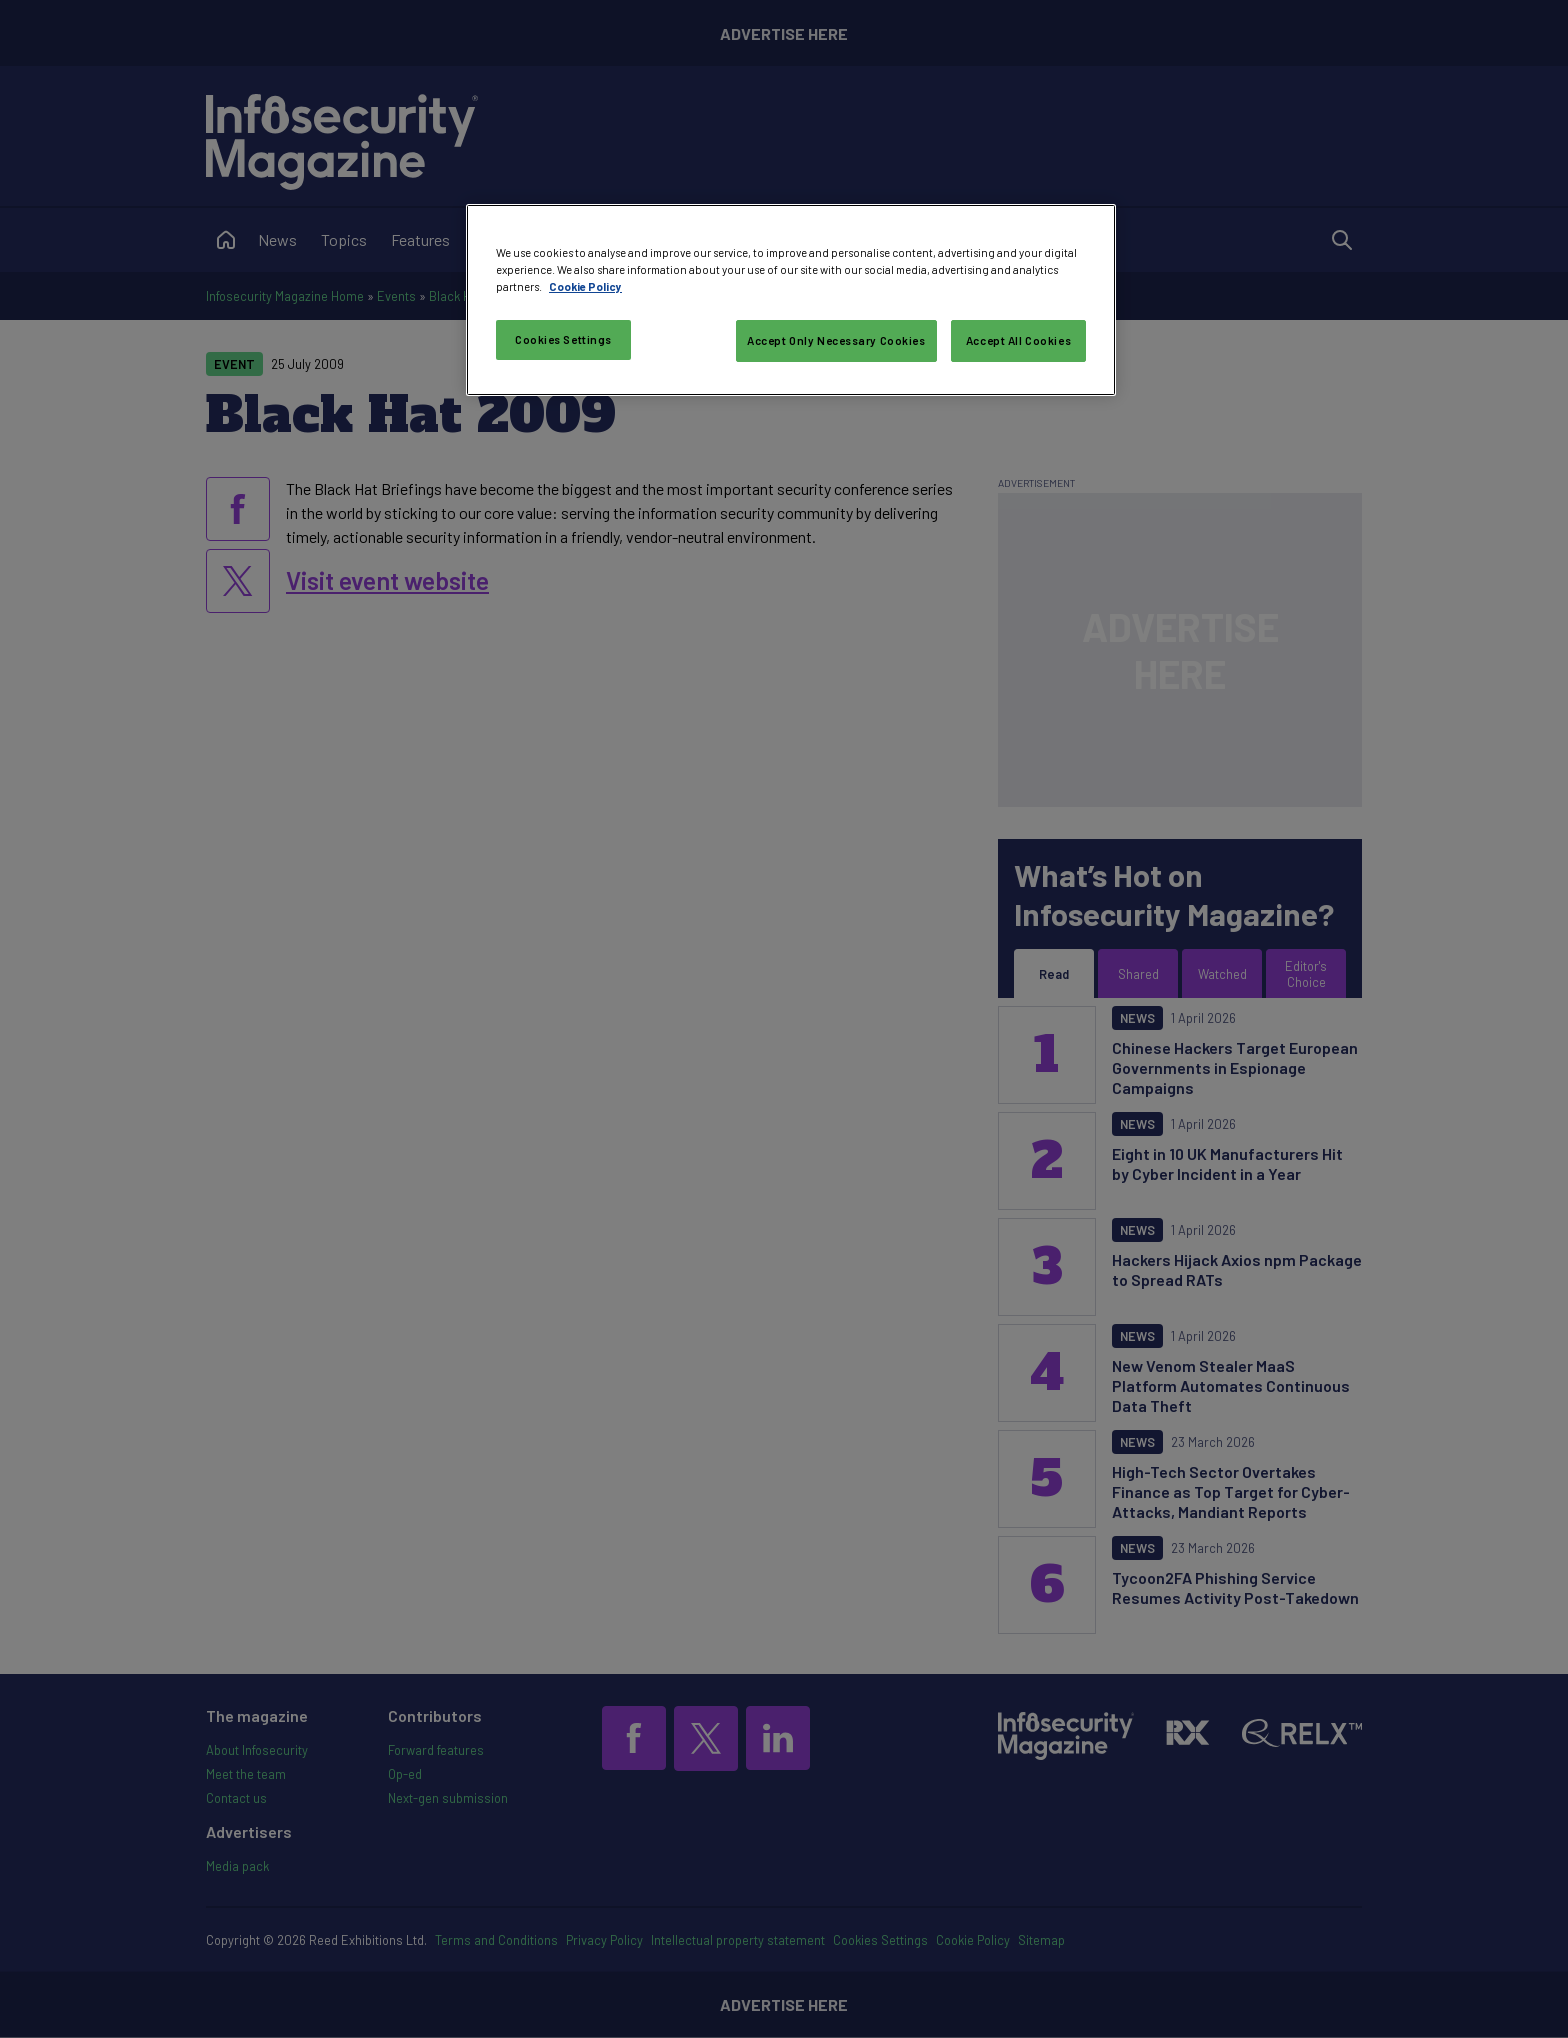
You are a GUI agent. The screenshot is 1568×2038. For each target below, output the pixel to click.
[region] (791, 300)
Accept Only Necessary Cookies (836, 340)
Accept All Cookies (1018, 340)
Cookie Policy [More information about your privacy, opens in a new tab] (585, 286)
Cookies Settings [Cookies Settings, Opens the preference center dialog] (563, 339)
